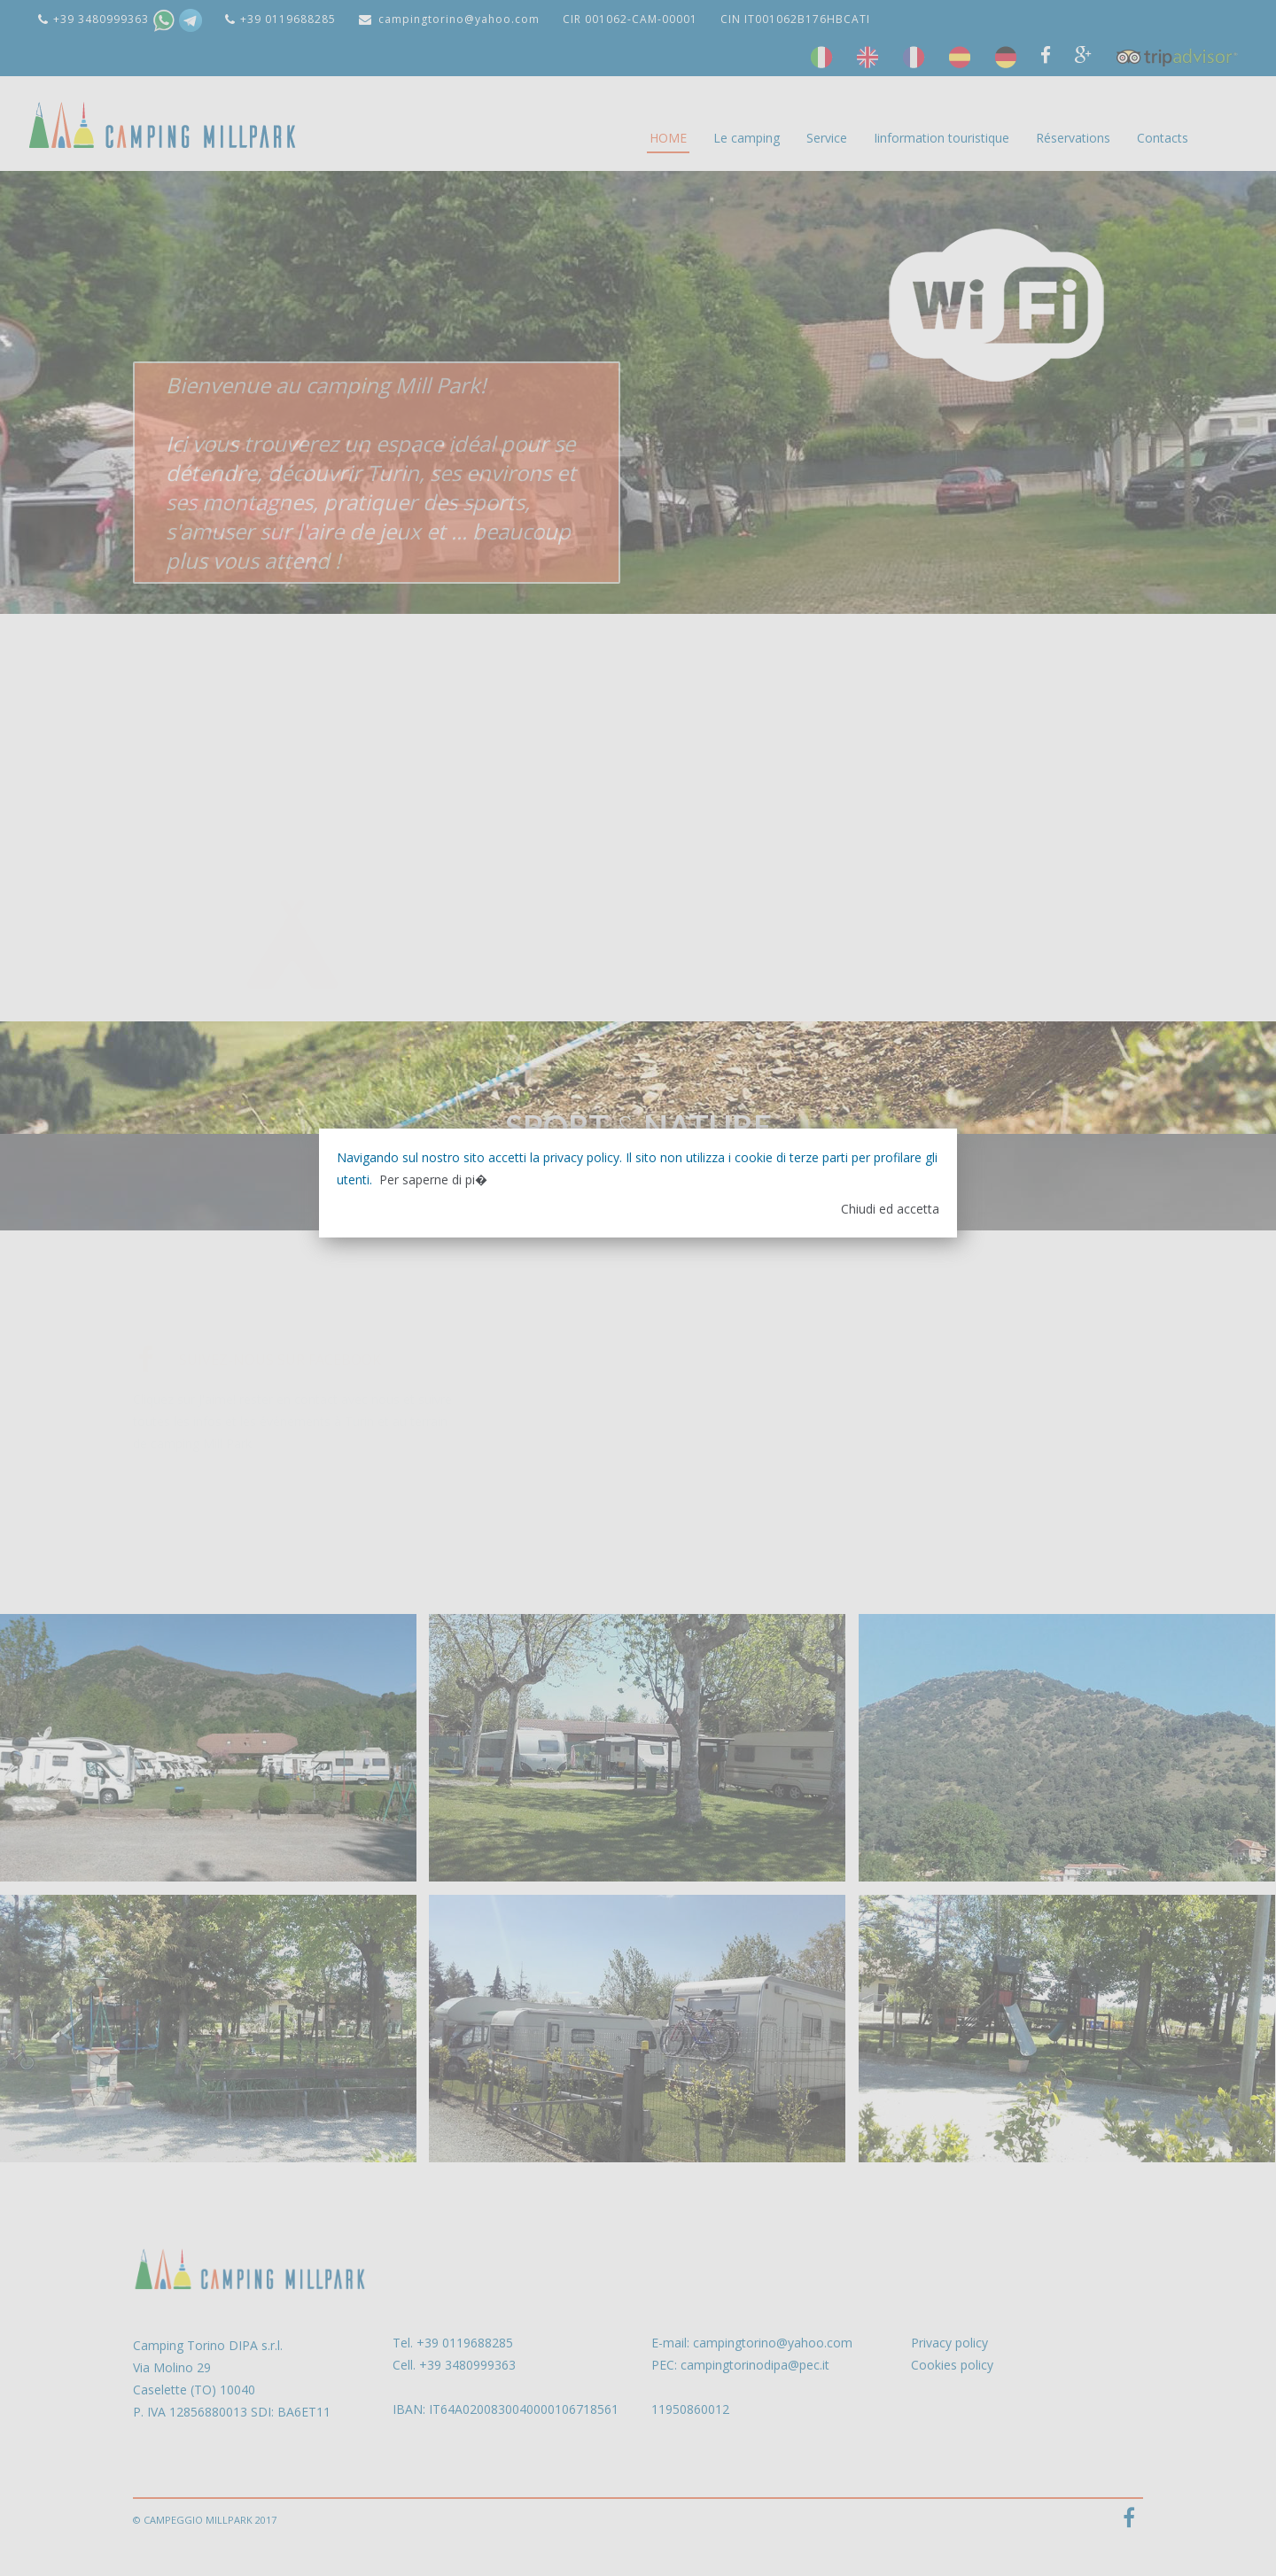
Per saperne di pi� (433, 1179)
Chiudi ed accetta (890, 1208)
